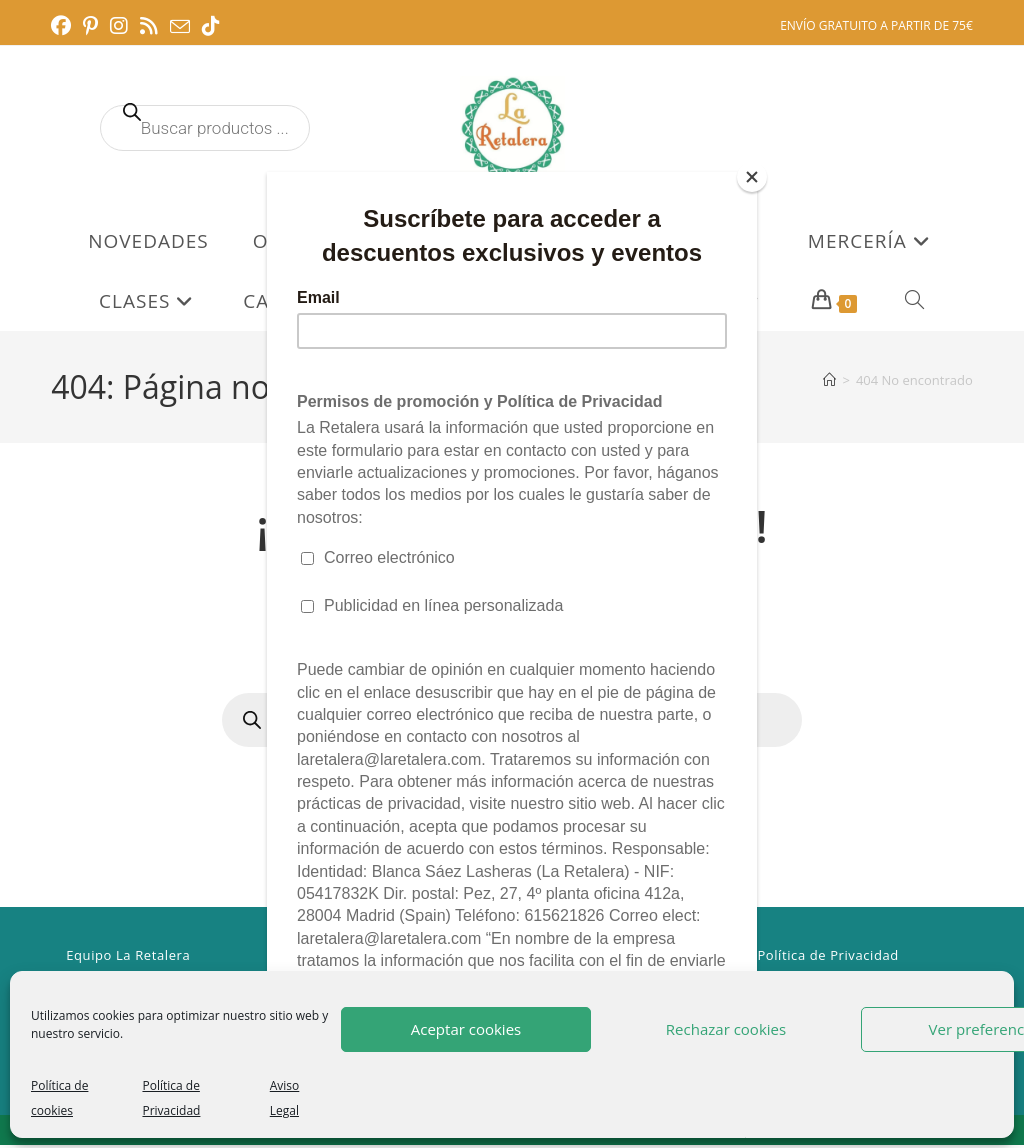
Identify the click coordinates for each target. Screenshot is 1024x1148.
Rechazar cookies (726, 1029)
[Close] (752, 177)
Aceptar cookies (466, 1029)
